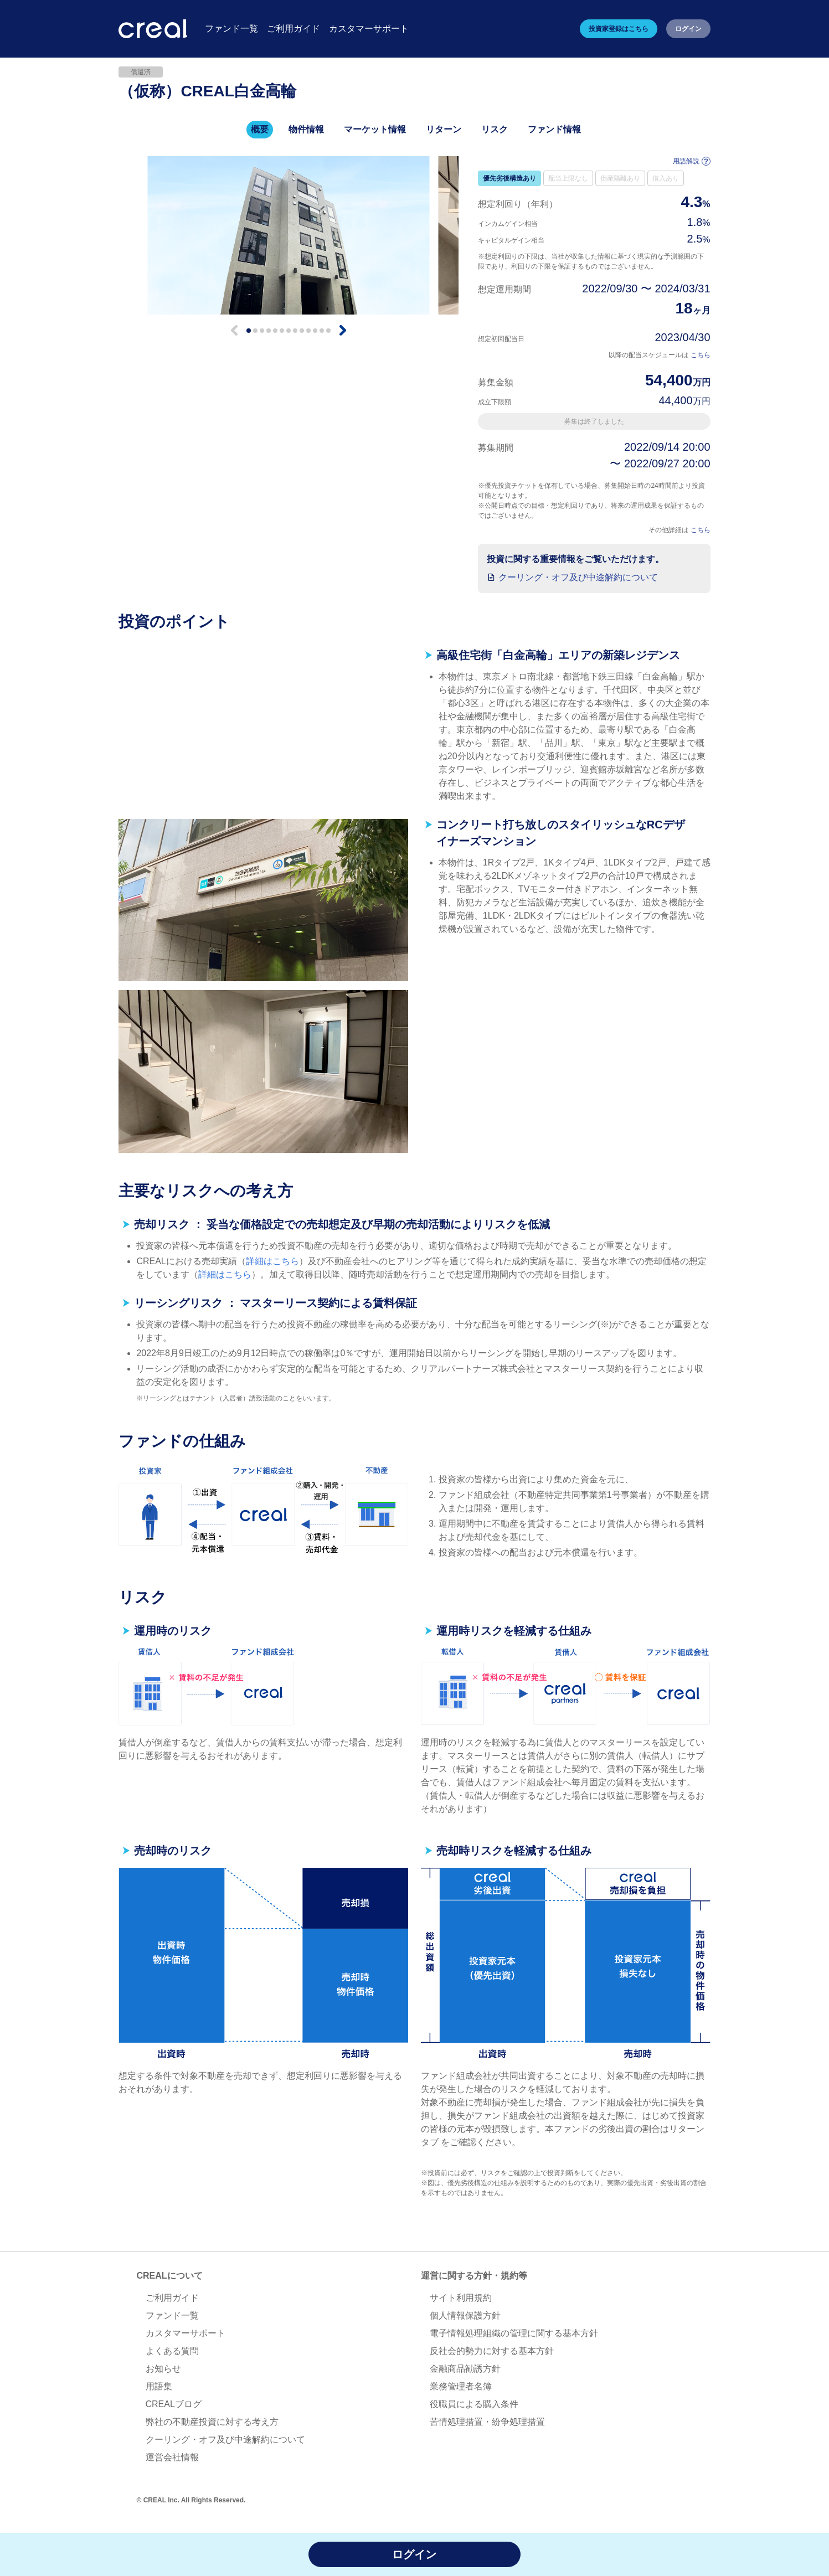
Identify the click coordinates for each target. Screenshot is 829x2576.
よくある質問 (172, 2351)
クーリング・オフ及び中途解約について (578, 577)
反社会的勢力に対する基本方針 (492, 2351)
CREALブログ (174, 2404)
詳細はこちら (272, 1261)
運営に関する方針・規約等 (474, 2275)
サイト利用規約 (461, 2297)
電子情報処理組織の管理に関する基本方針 (514, 2333)
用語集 (159, 2386)
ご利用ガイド (172, 2297)
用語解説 (691, 161)
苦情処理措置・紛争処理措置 (487, 2421)
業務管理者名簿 (461, 2386)
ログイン (688, 29)
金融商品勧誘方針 (465, 2368)
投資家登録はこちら (618, 29)
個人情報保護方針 (465, 2315)
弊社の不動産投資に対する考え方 (212, 2421)
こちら (700, 355)
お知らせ (163, 2368)
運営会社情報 (172, 2457)
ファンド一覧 (172, 2315)
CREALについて (170, 2275)
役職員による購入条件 (474, 2404)
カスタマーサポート (185, 2333)
